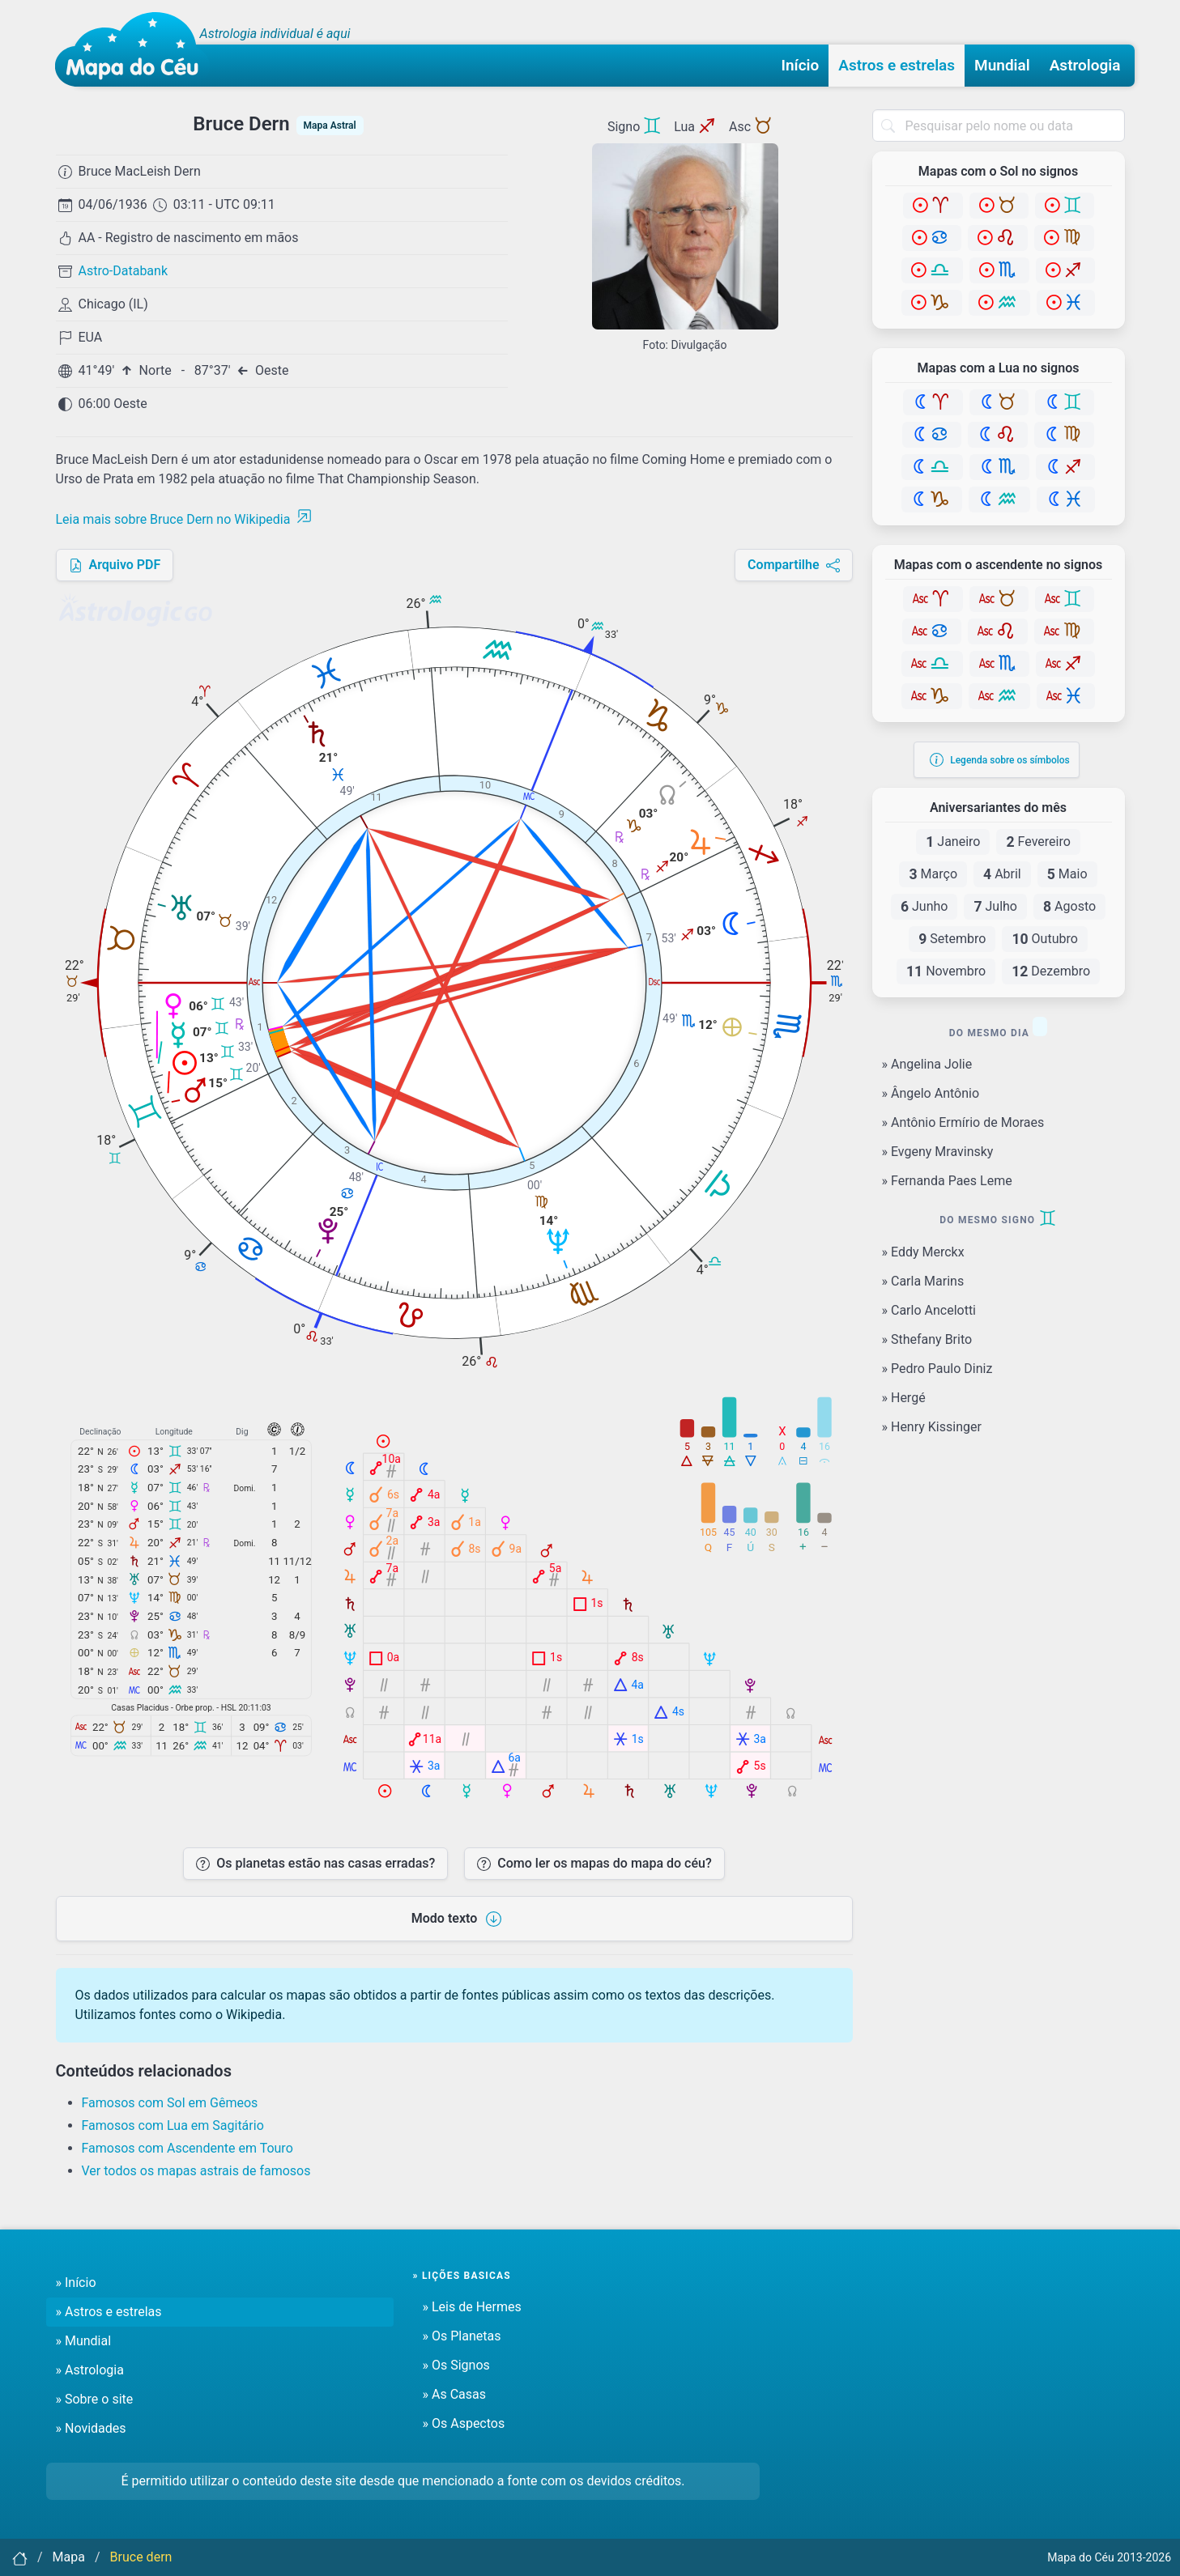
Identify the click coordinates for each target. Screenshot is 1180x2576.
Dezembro (1051, 971)
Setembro (952, 939)
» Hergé (904, 1397)
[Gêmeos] (1064, 206)
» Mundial (84, 2341)
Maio (1067, 874)
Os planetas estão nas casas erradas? (315, 1863)
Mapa (69, 2557)
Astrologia (1085, 65)
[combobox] (998, 125)
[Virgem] (1064, 238)
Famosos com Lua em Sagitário (173, 2125)
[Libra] (932, 270)
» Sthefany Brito (927, 1339)
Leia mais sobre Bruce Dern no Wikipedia (184, 519)
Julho (995, 906)
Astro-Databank (123, 270)
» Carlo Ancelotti (929, 1310)
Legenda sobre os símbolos (1000, 760)
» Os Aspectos (464, 2423)
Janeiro (953, 841)
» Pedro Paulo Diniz (937, 1368)
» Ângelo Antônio (931, 1093)
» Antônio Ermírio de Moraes (963, 1122)
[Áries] (933, 206)
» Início (76, 2282)
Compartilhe (793, 564)
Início (801, 65)
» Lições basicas (462, 2275)
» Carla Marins (923, 1281)
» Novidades (91, 2428)
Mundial (1002, 65)
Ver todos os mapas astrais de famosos (196, 2171)
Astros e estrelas (896, 65)
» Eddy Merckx (923, 1252)
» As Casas (454, 2394)
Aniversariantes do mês (998, 808)
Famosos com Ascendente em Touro (187, 2148)
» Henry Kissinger (932, 1427)
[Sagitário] (1065, 270)
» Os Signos (456, 2365)
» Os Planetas (462, 2336)
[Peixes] (1066, 303)
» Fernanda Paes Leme (947, 1180)
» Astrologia (90, 2370)
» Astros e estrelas (109, 2311)
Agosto (1069, 906)
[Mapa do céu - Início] (132, 49)
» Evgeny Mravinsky (938, 1151)
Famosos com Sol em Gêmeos (170, 2103)
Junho (924, 906)
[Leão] (998, 238)
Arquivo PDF (115, 564)
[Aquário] (999, 303)
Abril (1002, 874)
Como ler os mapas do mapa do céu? (594, 1863)
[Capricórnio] (931, 303)
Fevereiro (1038, 841)
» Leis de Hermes (472, 2307)
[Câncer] (931, 238)
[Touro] (999, 206)
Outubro (1044, 939)
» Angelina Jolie (927, 1064)
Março (933, 874)
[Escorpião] (999, 270)
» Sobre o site (95, 2399)
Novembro (946, 971)
